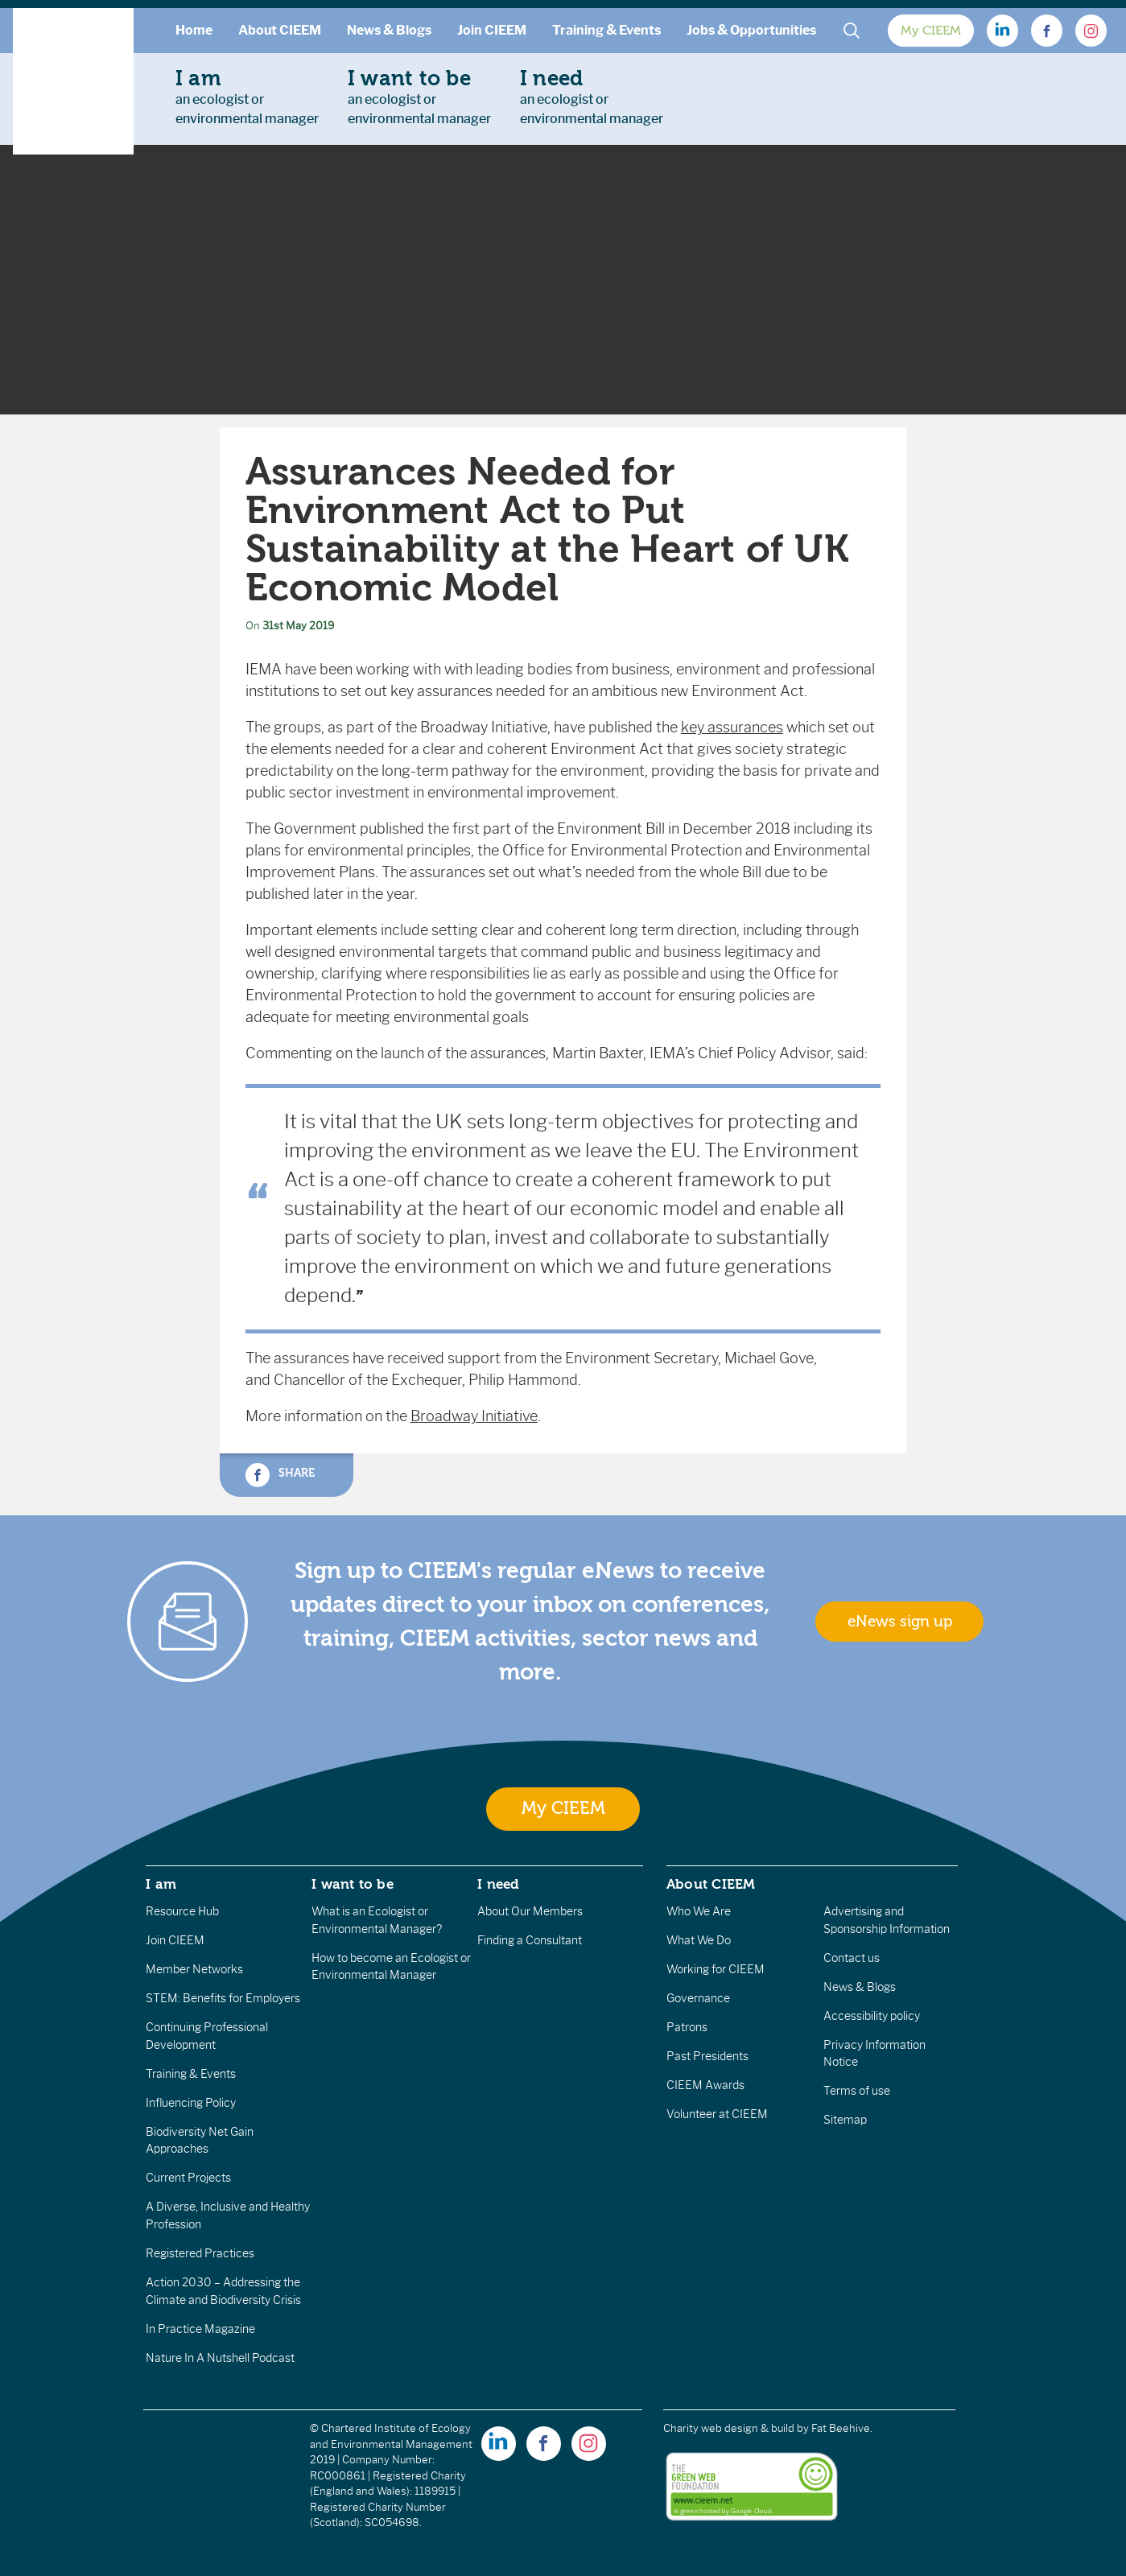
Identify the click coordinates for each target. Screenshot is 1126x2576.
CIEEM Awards (705, 2085)
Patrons (686, 2027)
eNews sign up (900, 1621)
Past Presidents (707, 2056)
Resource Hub (182, 1911)
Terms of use (856, 2090)
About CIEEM (279, 30)
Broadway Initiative (474, 1416)
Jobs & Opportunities (751, 30)
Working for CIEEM (715, 1969)
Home (193, 30)
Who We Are (698, 1911)
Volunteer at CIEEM (717, 2114)
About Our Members (530, 1911)
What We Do (698, 1940)
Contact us (851, 1958)
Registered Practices (200, 2253)
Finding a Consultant (529, 1940)
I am (161, 1884)
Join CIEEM (491, 30)
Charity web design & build (728, 2428)
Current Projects (188, 2177)
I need (498, 1884)
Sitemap (845, 2119)
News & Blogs (389, 30)
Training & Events (606, 30)
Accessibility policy (871, 2016)
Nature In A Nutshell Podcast (220, 2358)
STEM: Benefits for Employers (223, 1998)
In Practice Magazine (200, 2329)
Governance (698, 1998)
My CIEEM (931, 30)
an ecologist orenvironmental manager (247, 96)
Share (280, 1475)
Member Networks (194, 1969)
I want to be (352, 1884)
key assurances (732, 727)
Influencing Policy (191, 2103)
